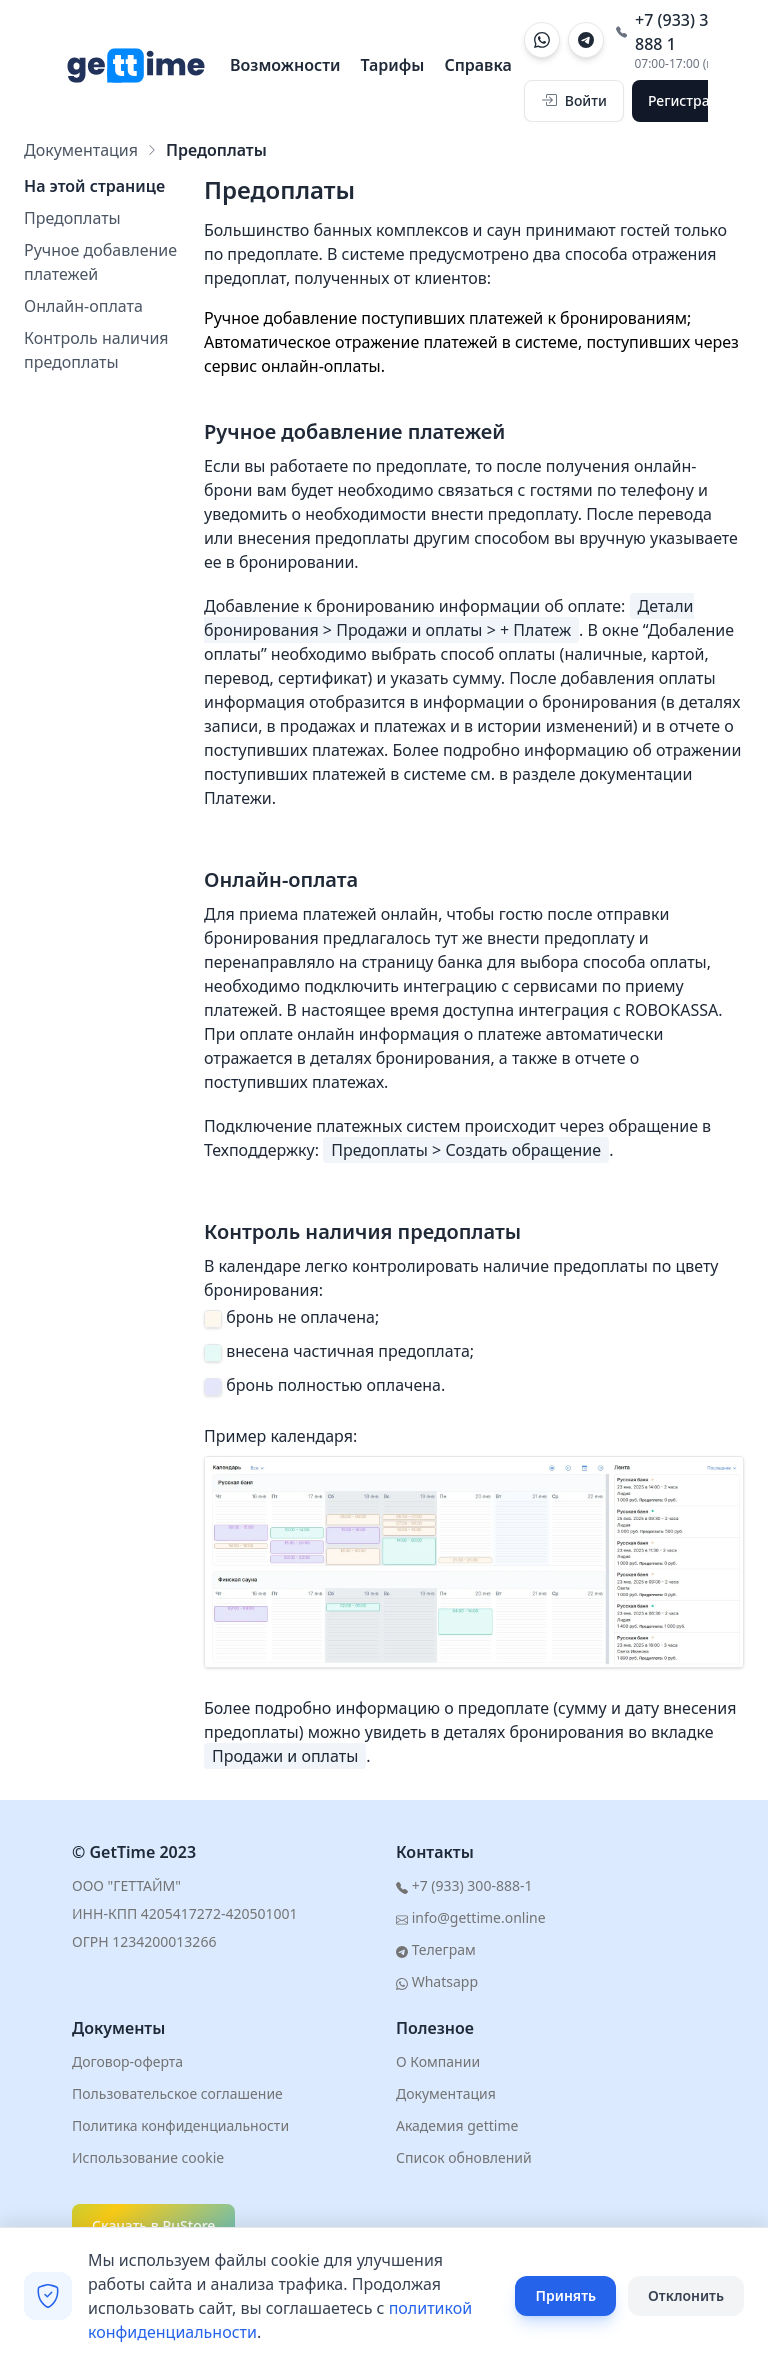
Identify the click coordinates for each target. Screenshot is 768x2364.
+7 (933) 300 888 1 (671, 32)
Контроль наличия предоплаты (96, 350)
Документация (81, 150)
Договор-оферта (127, 2061)
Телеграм (436, 1949)
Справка (477, 65)
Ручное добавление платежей (100, 262)
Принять (565, 2295)
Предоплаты (72, 218)
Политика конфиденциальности (180, 2125)
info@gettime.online (471, 1917)
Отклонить (686, 2295)
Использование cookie (148, 2157)
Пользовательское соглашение (177, 2093)
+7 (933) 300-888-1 (464, 1885)
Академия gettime (457, 2125)
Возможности (285, 65)
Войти (574, 100)
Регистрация (692, 100)
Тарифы (393, 65)
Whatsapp (437, 1981)
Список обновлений (464, 2157)
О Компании (438, 2061)
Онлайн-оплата (83, 306)
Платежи (238, 798)
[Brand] (135, 65)
